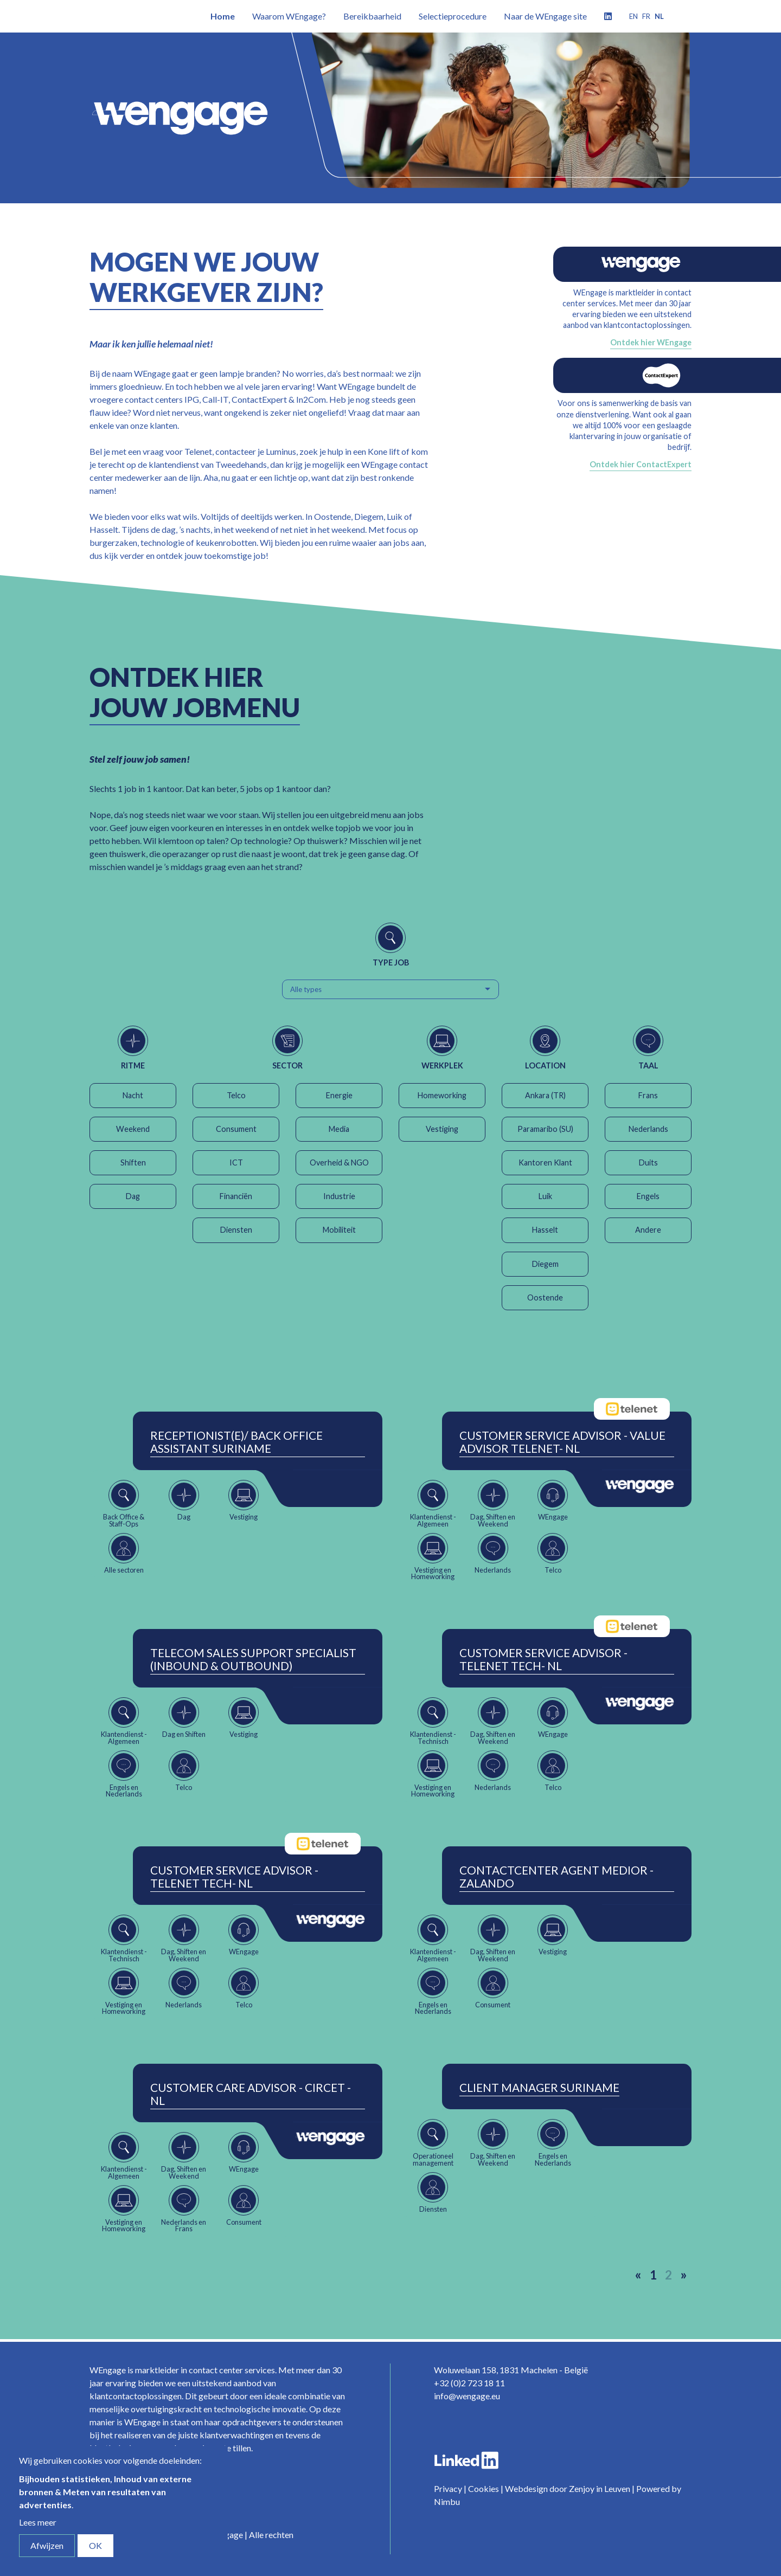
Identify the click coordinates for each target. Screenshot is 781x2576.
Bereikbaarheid (372, 16)
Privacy (448, 2488)
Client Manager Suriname (539, 2087)
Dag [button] (133, 1196)
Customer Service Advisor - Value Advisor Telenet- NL (562, 1442)
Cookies (483, 2488)
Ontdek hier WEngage (651, 342)
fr (646, 16)
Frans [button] (648, 1095)
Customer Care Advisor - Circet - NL (250, 2094)
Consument (236, 1129)
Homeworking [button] (442, 1095)
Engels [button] (648, 1196)
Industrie (339, 1196)
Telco (236, 1095)
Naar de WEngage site (545, 16)
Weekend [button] (133, 1129)
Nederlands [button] (648, 1129)
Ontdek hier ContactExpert (641, 464)
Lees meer (37, 2522)
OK (95, 2545)
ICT (236, 1162)
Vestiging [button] (442, 1129)
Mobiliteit (339, 1229)
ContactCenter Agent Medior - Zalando (556, 1877)
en (633, 16)
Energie (339, 1095)
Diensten (236, 1229)
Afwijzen (46, 2545)
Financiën (236, 1196)
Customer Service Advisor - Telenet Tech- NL (543, 1659)
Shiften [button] (133, 1162)
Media (339, 1129)
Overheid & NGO (339, 1162)
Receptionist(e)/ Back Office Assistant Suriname (236, 1442)
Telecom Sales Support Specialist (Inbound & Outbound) (253, 1659)
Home (222, 16)
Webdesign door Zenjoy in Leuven (567, 2488)
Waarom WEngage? (289, 16)
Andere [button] (648, 1229)
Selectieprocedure (452, 16)
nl (659, 16)
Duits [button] (648, 1162)
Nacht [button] (133, 1095)
